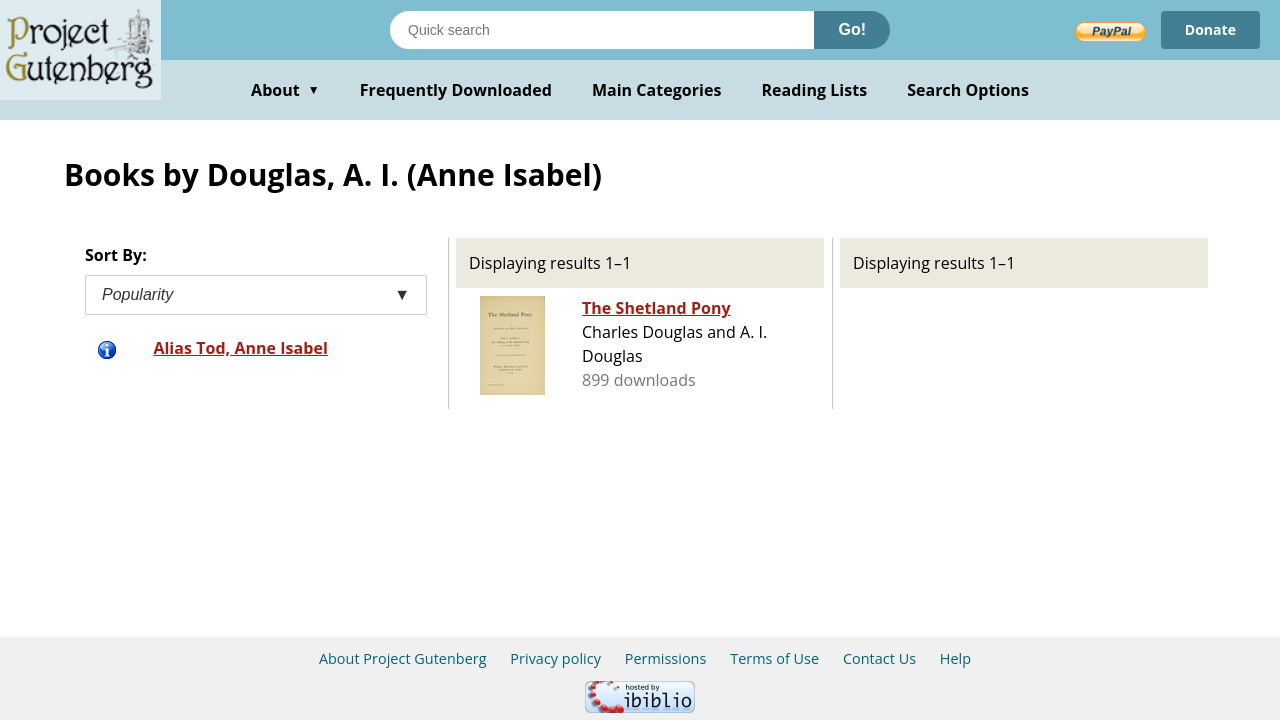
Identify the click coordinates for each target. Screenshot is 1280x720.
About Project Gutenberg (403, 658)
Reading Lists (815, 90)
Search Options (968, 90)
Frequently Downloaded (456, 90)
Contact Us (879, 658)
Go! (852, 29)
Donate (1210, 29)
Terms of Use (774, 658)
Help (955, 658)
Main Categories (657, 90)
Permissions (666, 658)
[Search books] (602, 30)
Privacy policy (555, 658)
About (285, 90)
